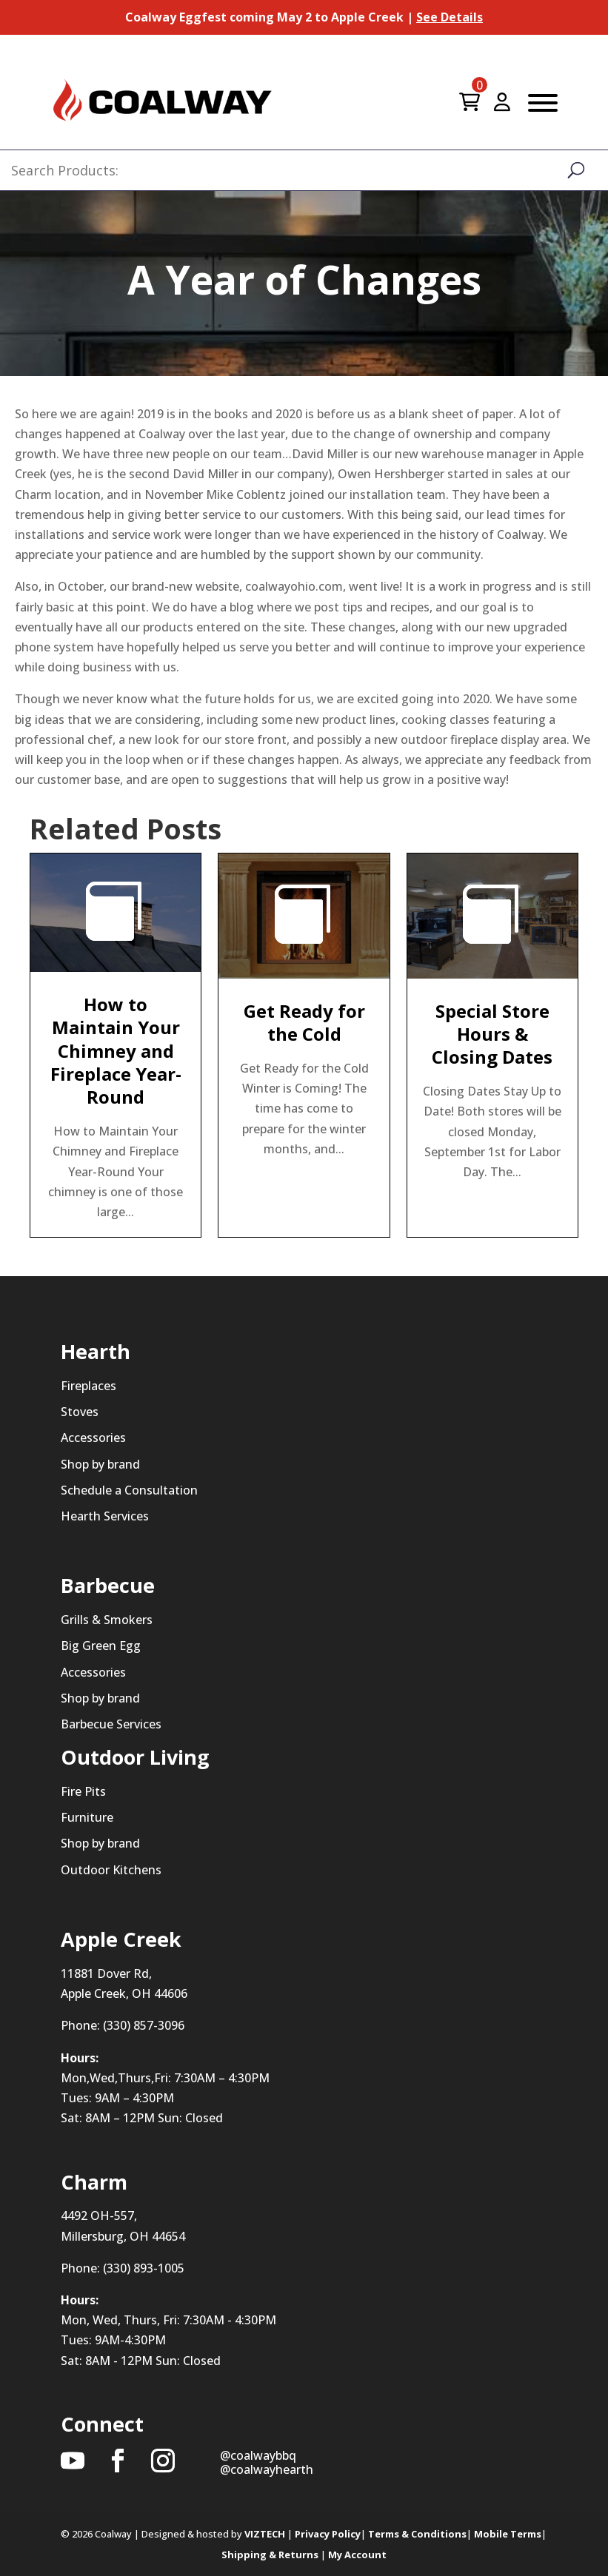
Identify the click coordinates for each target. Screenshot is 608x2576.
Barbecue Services (111, 1724)
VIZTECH (264, 2533)
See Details (449, 17)
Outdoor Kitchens (111, 1870)
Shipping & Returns (269, 2554)
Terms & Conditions (417, 2533)
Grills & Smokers (107, 1619)
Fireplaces (88, 1386)
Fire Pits (83, 1791)
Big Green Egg (101, 1645)
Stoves (79, 1411)
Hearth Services (105, 1516)
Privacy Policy (328, 2533)
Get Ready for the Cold (304, 1022)
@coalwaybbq (258, 2455)
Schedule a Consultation (129, 1490)
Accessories (93, 1437)
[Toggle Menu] (543, 103)
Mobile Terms (507, 2533)
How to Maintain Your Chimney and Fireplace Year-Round (115, 1050)
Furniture (87, 1817)
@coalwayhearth (266, 2469)
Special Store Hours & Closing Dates (492, 1034)
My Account (357, 2554)
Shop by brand (100, 1464)
